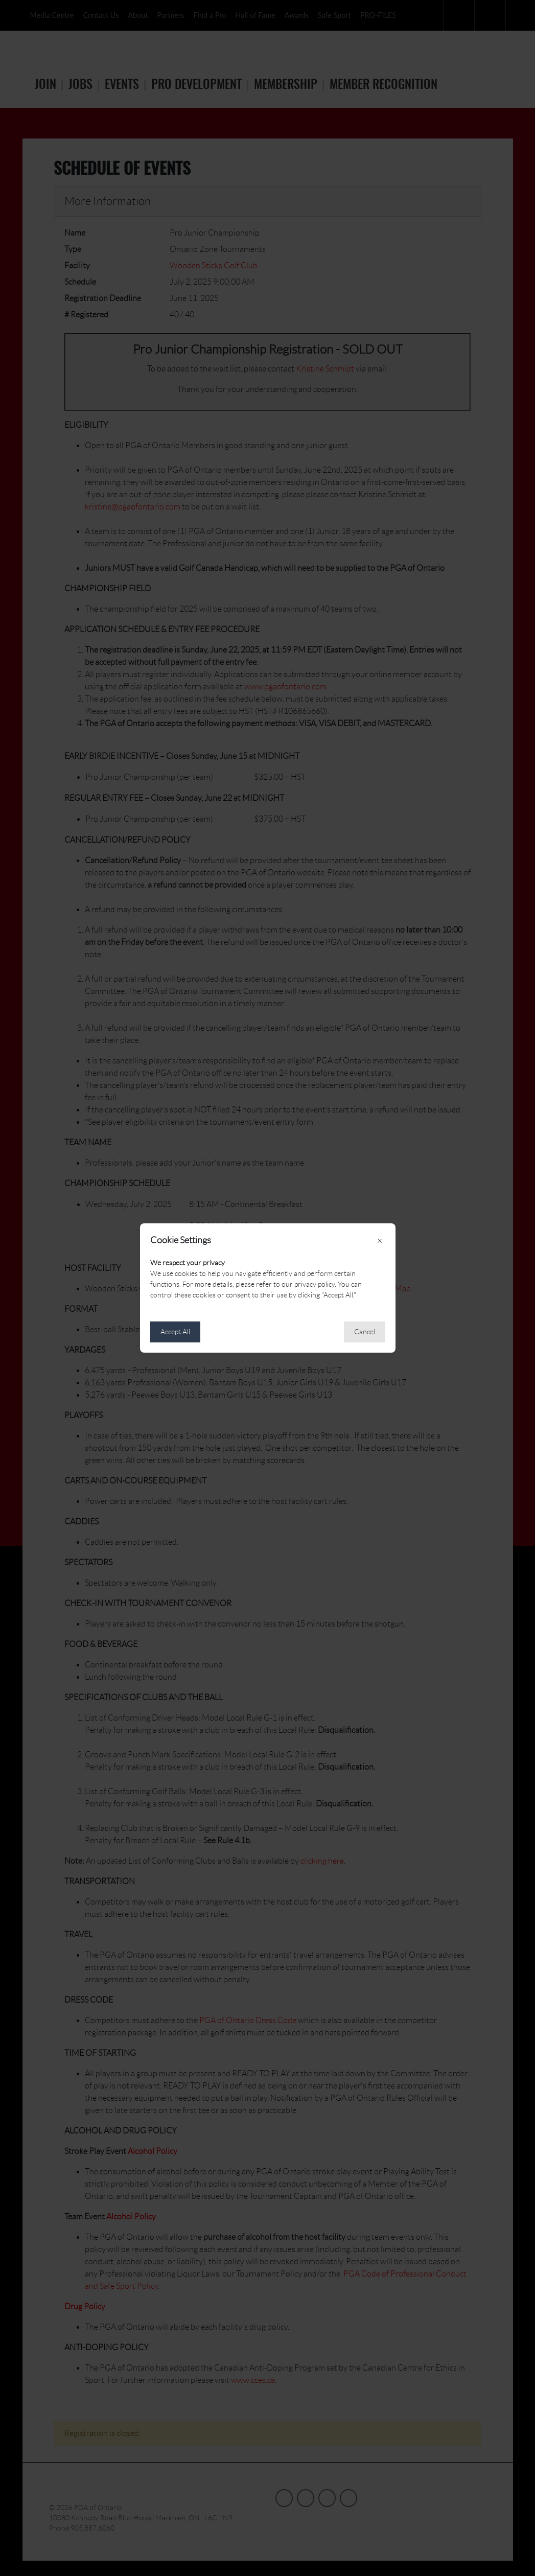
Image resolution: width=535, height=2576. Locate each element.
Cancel (364, 1332)
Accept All (175, 1332)
